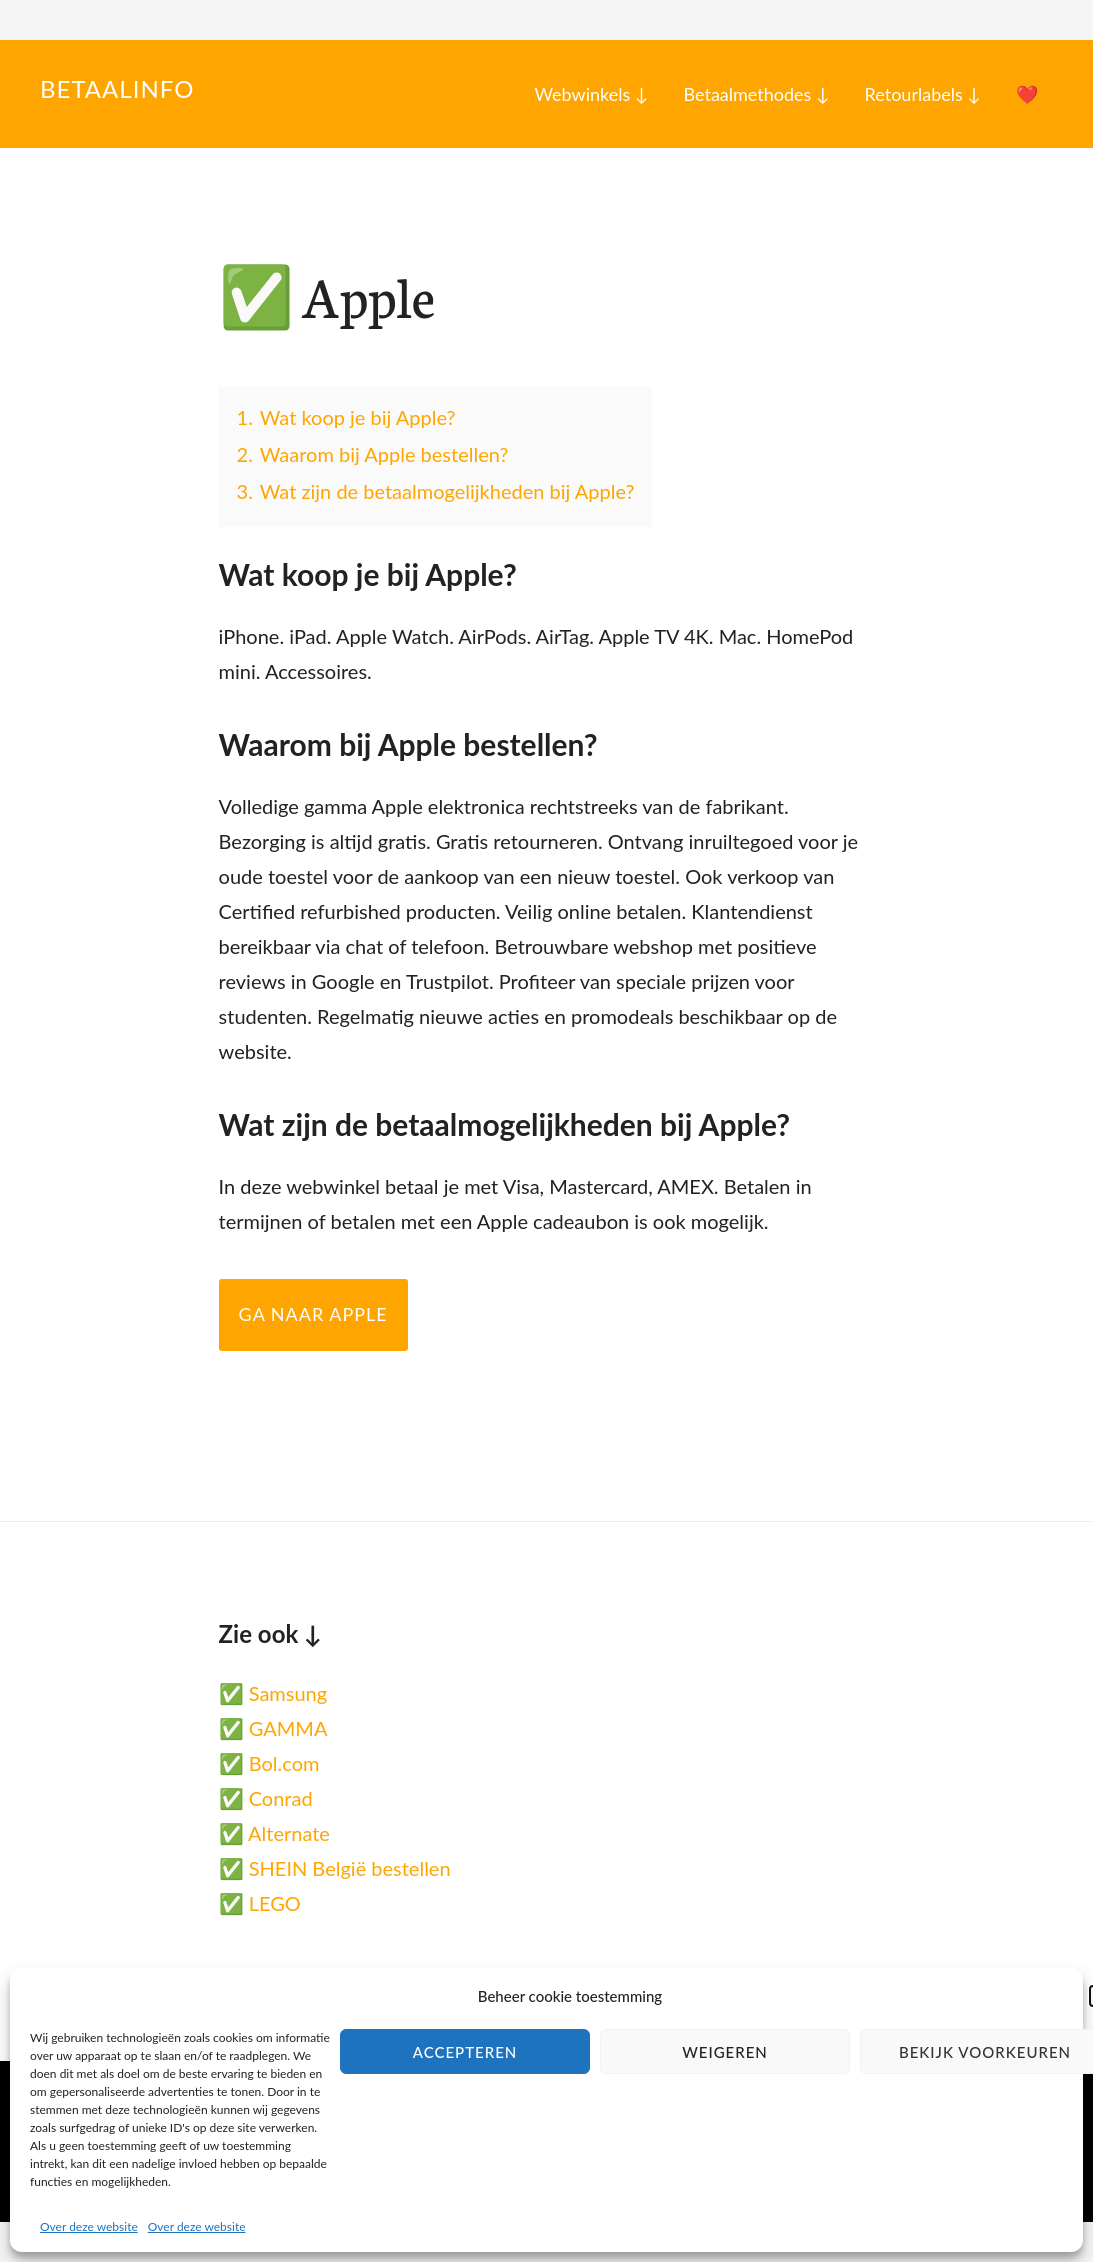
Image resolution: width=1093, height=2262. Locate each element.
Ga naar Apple (313, 1314)
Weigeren (725, 2052)
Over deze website (89, 2226)
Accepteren (465, 2052)
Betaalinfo (117, 88)
